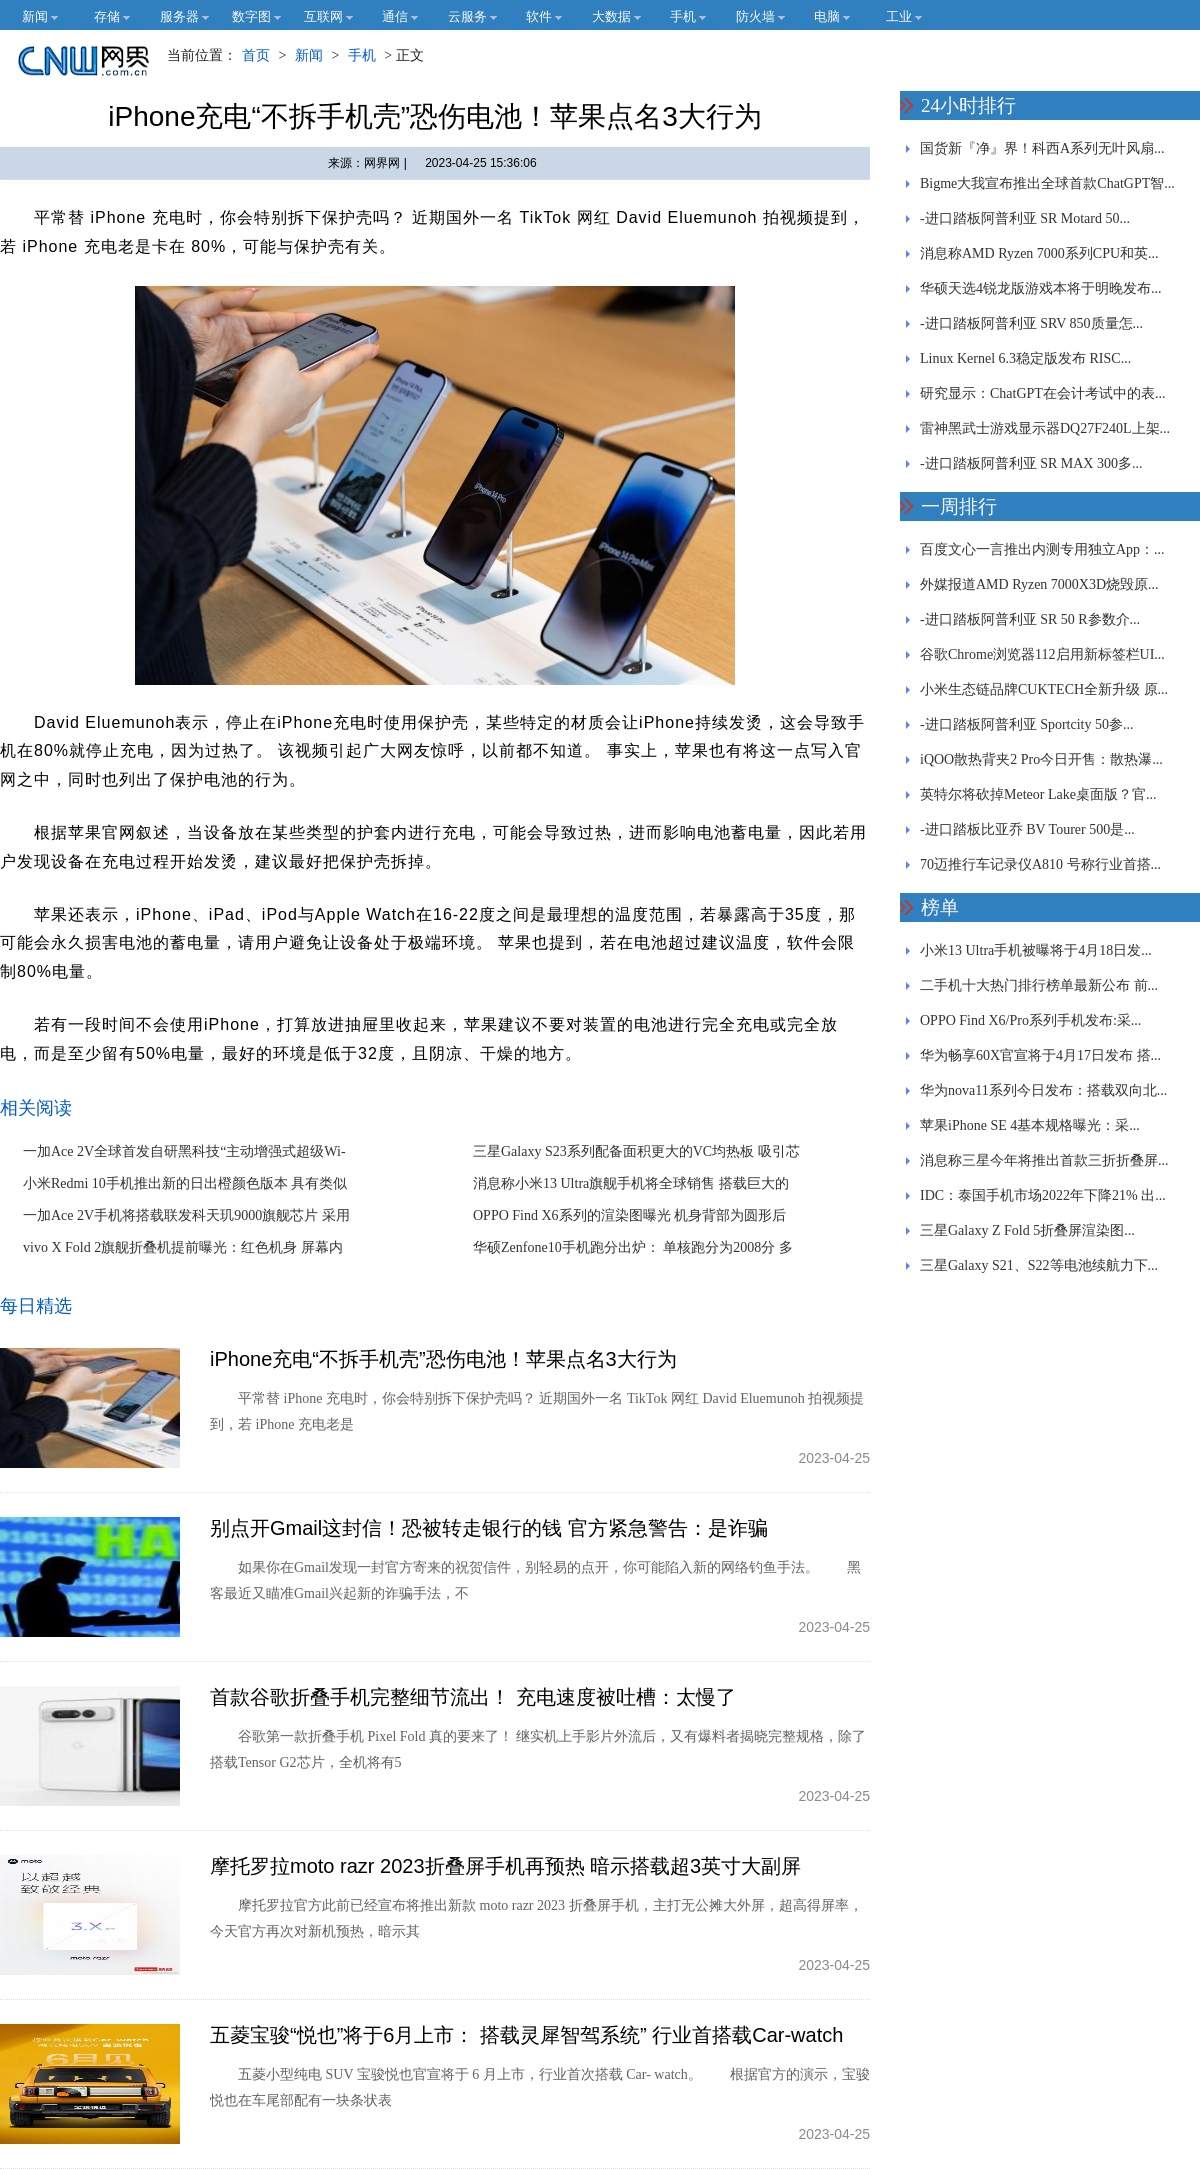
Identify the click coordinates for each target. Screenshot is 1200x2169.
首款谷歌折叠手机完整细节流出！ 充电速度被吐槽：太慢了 (473, 1697)
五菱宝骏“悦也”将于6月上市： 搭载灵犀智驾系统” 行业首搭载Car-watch (526, 2035)
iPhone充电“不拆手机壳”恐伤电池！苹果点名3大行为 (443, 1359)
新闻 (309, 55)
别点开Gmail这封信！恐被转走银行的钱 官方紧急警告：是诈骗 (489, 1528)
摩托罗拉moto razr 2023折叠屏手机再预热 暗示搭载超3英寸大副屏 (505, 1866)
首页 (256, 55)
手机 (362, 55)
